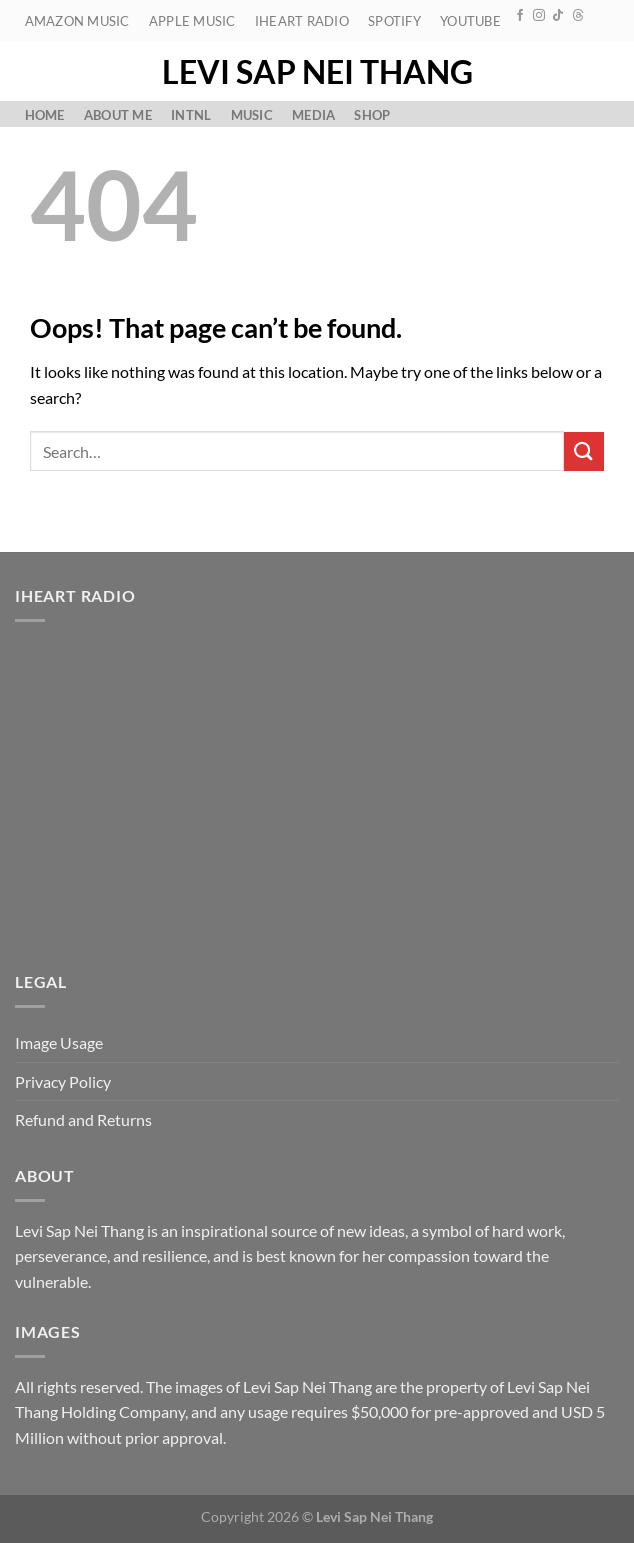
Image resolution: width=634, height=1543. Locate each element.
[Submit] (584, 451)
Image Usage (59, 1042)
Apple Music (192, 21)
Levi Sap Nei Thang (317, 72)
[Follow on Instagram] (539, 16)
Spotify (394, 21)
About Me (118, 115)
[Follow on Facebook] (520, 16)
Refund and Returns (83, 1119)
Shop (372, 115)
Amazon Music (77, 21)
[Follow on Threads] (578, 16)
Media (313, 115)
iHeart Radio (302, 21)
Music (252, 115)
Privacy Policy (63, 1081)
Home (45, 115)
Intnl (191, 115)
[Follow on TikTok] (558, 16)
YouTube (470, 21)
